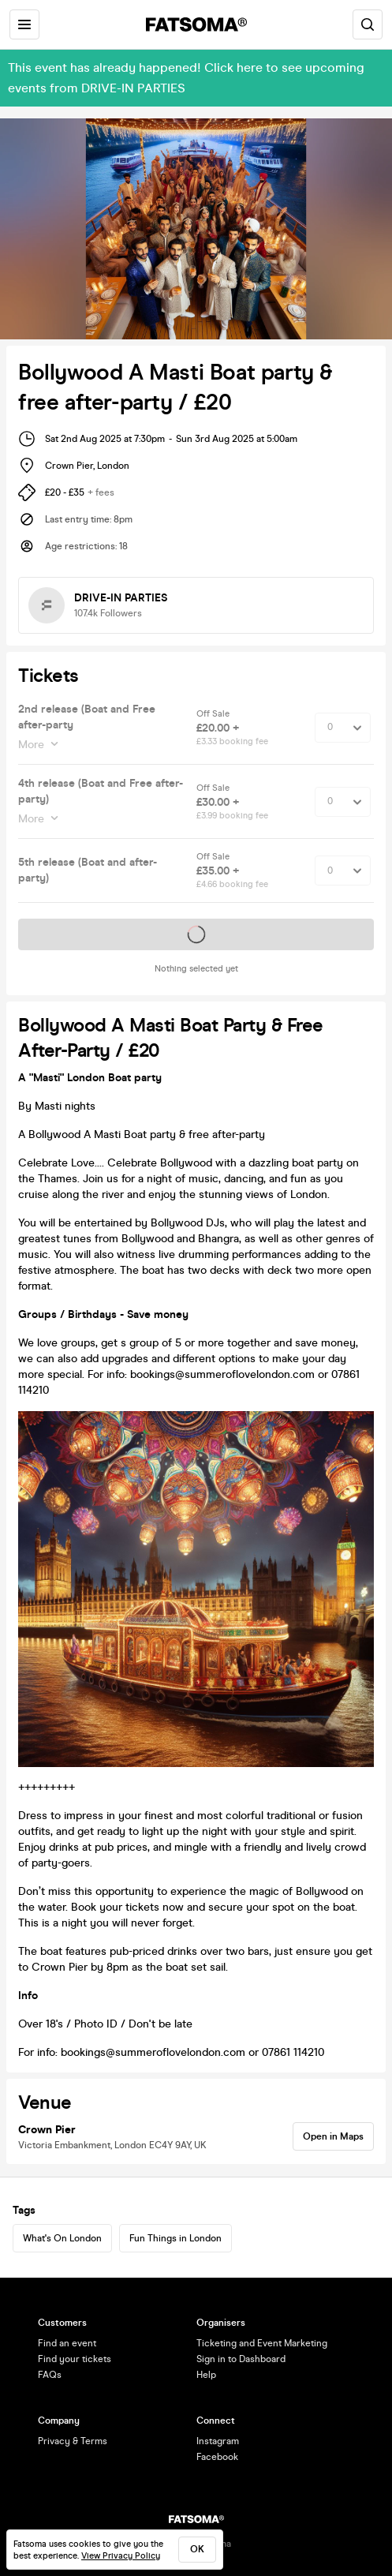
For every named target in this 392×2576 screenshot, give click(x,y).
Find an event (67, 2343)
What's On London (62, 2238)
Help (206, 2374)
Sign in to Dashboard (241, 2358)
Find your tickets (74, 2358)
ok (197, 2549)
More (32, 744)
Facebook (217, 2456)
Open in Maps (333, 2136)
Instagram (217, 2441)
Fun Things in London (175, 2238)
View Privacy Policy (120, 2556)
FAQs (50, 2374)
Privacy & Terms (72, 2441)
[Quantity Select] (343, 728)
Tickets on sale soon (196, 934)
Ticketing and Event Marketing (261, 2343)
